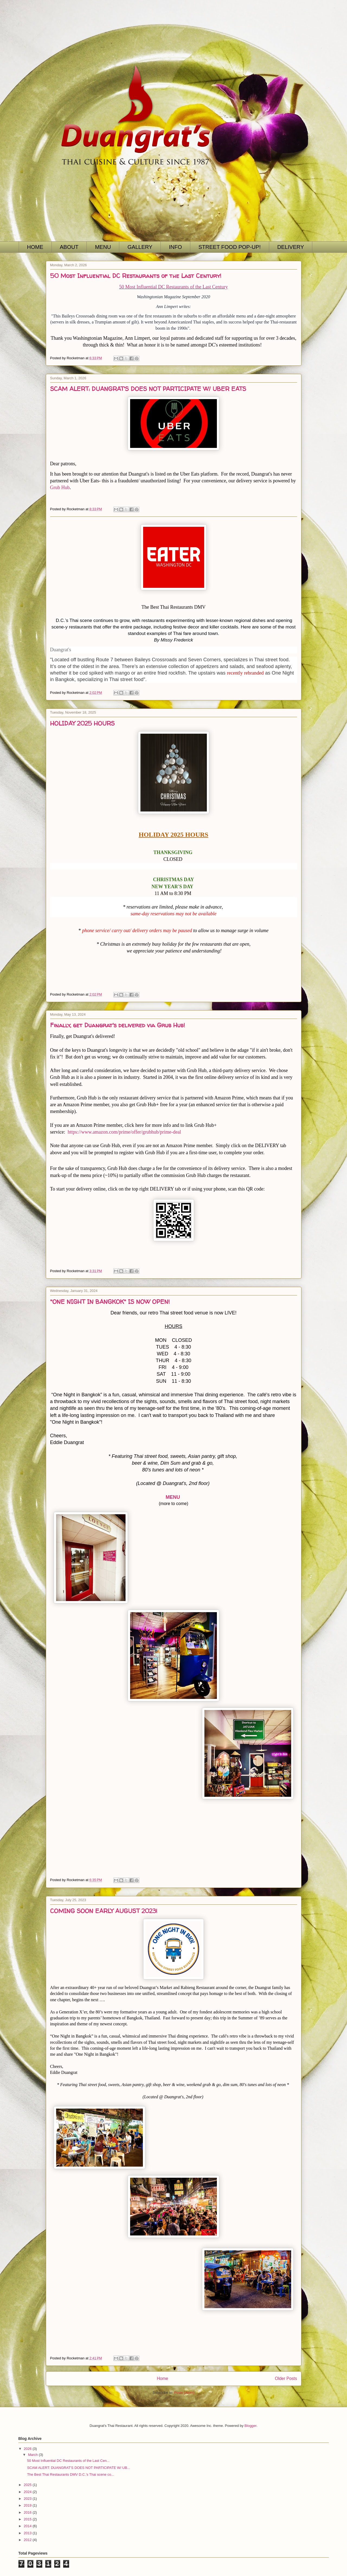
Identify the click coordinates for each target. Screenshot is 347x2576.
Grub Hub (60, 487)
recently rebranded (245, 673)
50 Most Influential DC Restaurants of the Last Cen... (68, 2461)
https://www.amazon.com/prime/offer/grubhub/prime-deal (124, 1132)
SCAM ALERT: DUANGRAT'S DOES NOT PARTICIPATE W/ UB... (78, 2468)
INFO (175, 247)
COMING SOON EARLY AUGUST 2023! (103, 1911)
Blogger (250, 2426)
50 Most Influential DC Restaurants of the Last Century (173, 287)
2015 (28, 2519)
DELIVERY (290, 247)
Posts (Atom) (184, 2393)
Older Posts (286, 2378)
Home (162, 2378)
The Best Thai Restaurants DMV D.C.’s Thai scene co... (70, 2474)
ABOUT (69, 247)
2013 (28, 2533)
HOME (35, 247)
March (33, 2455)
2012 (28, 2540)
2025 (28, 2485)
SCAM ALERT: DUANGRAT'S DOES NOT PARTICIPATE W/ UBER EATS (148, 389)
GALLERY (139, 247)
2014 (28, 2526)
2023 (28, 2499)
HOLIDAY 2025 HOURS (82, 723)
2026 (28, 2449)
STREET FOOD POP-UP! (229, 247)
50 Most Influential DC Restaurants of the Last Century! (135, 276)
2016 (28, 2512)
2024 (28, 2492)
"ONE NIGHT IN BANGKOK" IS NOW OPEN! (110, 1302)
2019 (28, 2505)
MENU (103, 247)
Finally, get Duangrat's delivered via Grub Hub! (117, 1025)
